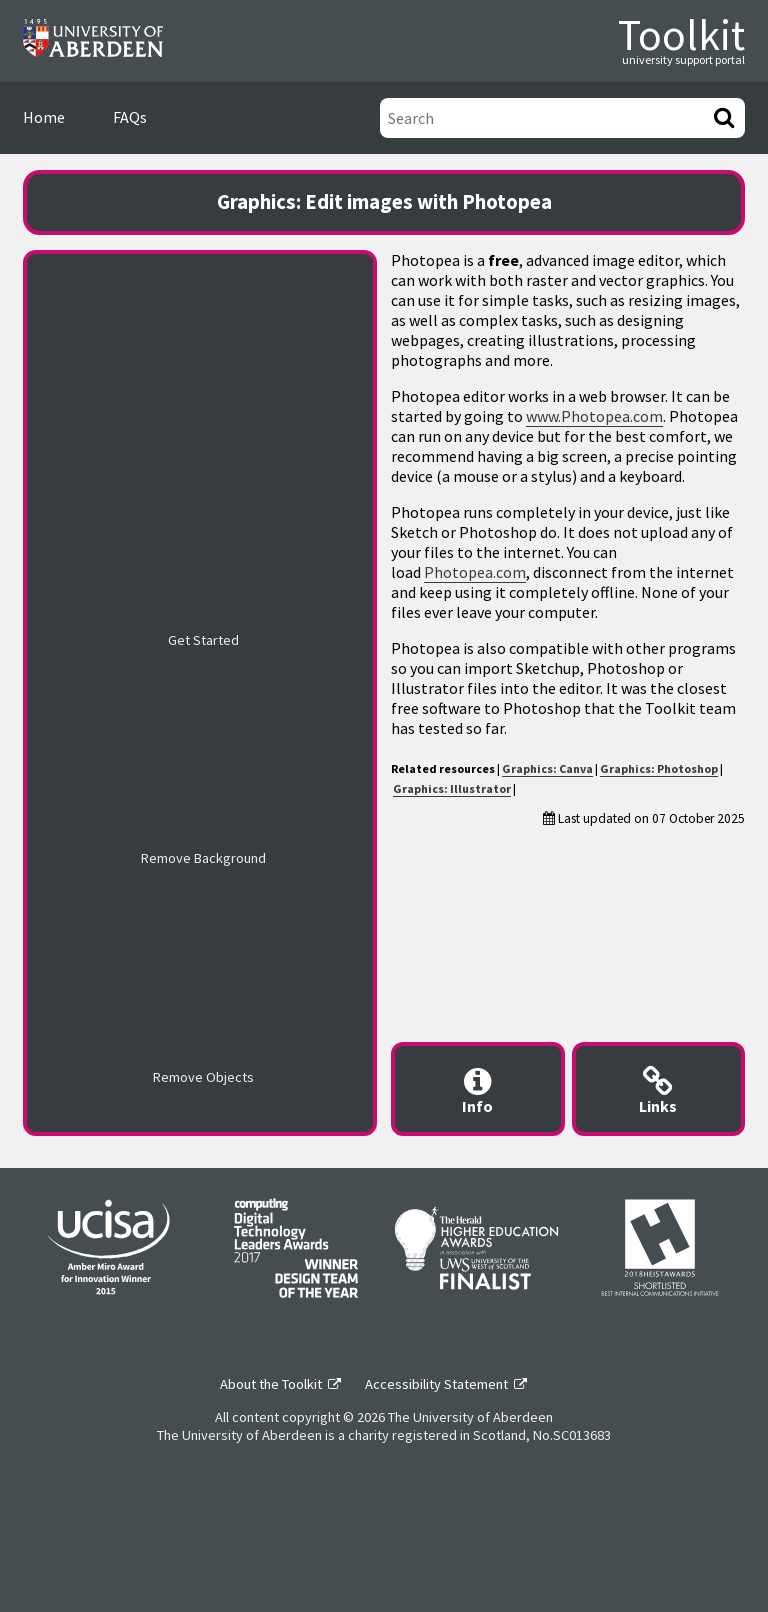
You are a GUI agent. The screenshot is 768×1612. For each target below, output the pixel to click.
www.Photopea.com (594, 416)
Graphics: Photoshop (659, 768)
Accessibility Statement (436, 1384)
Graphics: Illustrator (452, 788)
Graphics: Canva (547, 768)
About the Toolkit (271, 1384)
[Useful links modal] (658, 1089)
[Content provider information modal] (477, 1089)
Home (44, 117)
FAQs (130, 117)
